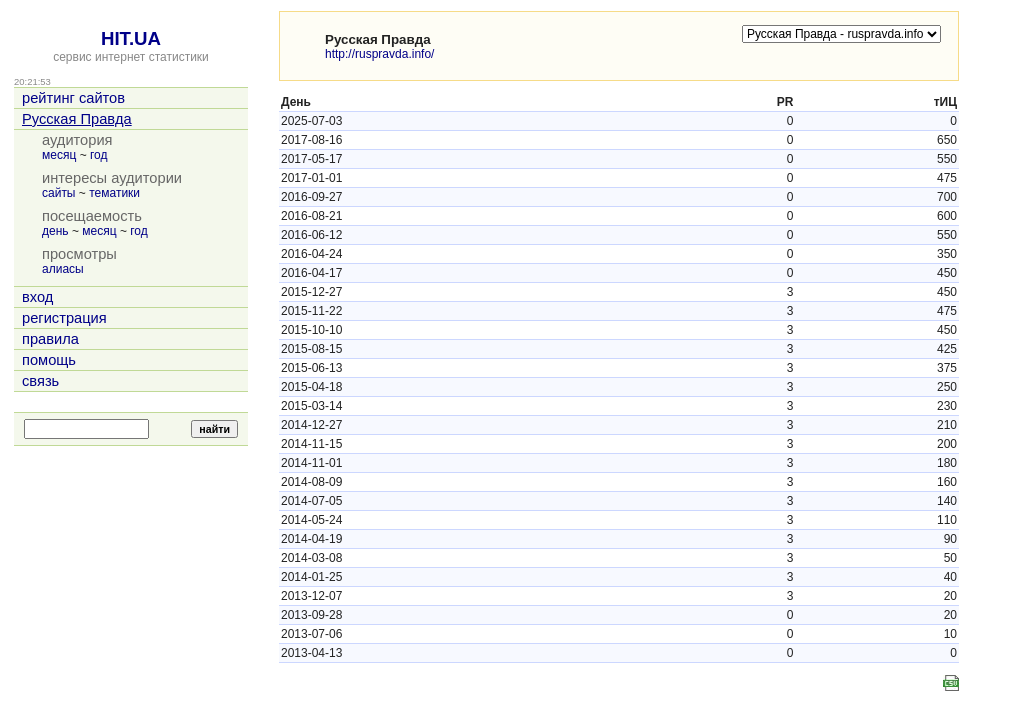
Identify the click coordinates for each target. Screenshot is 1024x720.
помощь (49, 360)
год (99, 155)
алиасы (63, 269)
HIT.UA (131, 38)
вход (37, 297)
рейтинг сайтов (73, 98)
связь (40, 381)
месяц (59, 155)
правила (50, 339)
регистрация (64, 318)
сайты (59, 193)
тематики (114, 193)
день (55, 231)
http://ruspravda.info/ (379, 54)
